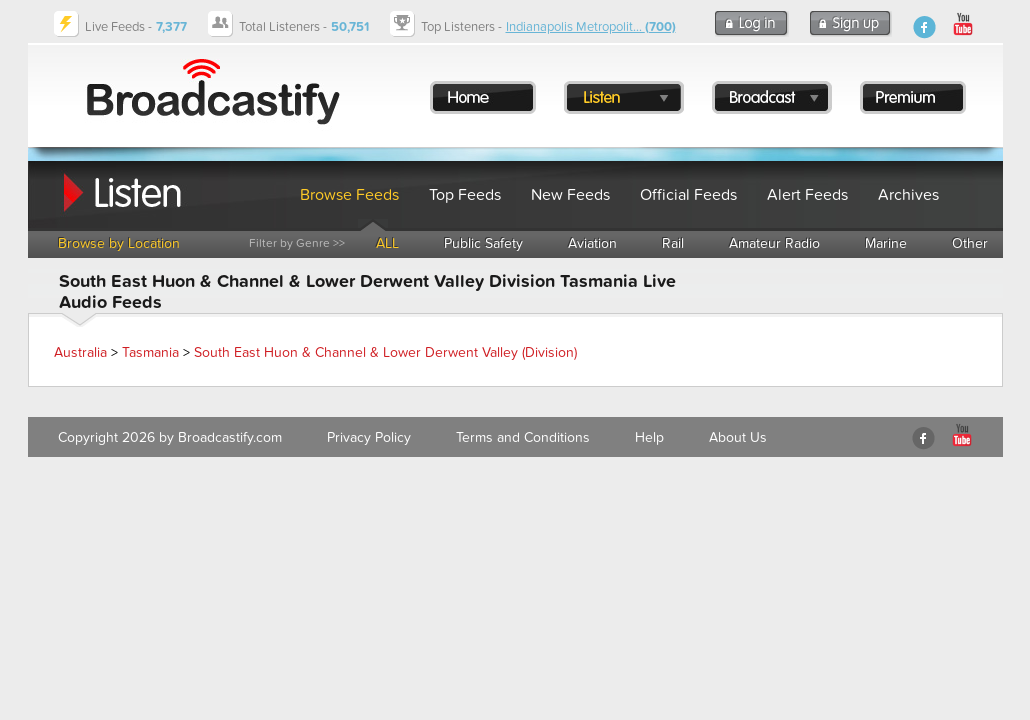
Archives (908, 195)
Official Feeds (688, 195)
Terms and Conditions (523, 437)
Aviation (592, 243)
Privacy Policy (369, 437)
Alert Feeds (807, 195)
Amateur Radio (774, 243)
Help (649, 437)
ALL (387, 243)
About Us (738, 437)
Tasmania (150, 352)
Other (970, 243)
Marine (886, 243)
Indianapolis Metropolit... (591, 27)
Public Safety (483, 243)
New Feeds (570, 195)
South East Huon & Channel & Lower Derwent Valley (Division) (385, 352)
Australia (80, 352)
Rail (673, 243)
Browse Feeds (349, 195)
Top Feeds (465, 195)
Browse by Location (119, 243)
